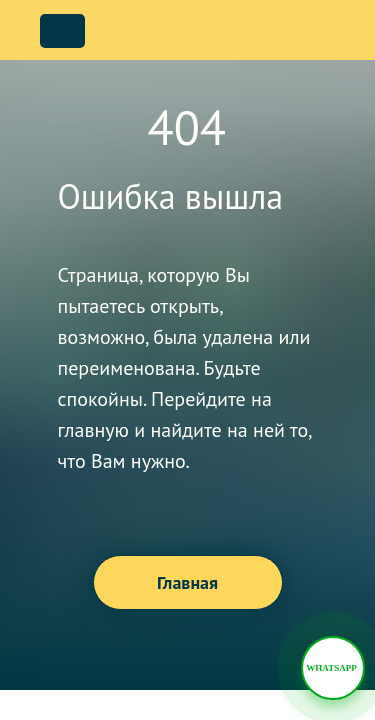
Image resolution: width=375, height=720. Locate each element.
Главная (187, 582)
